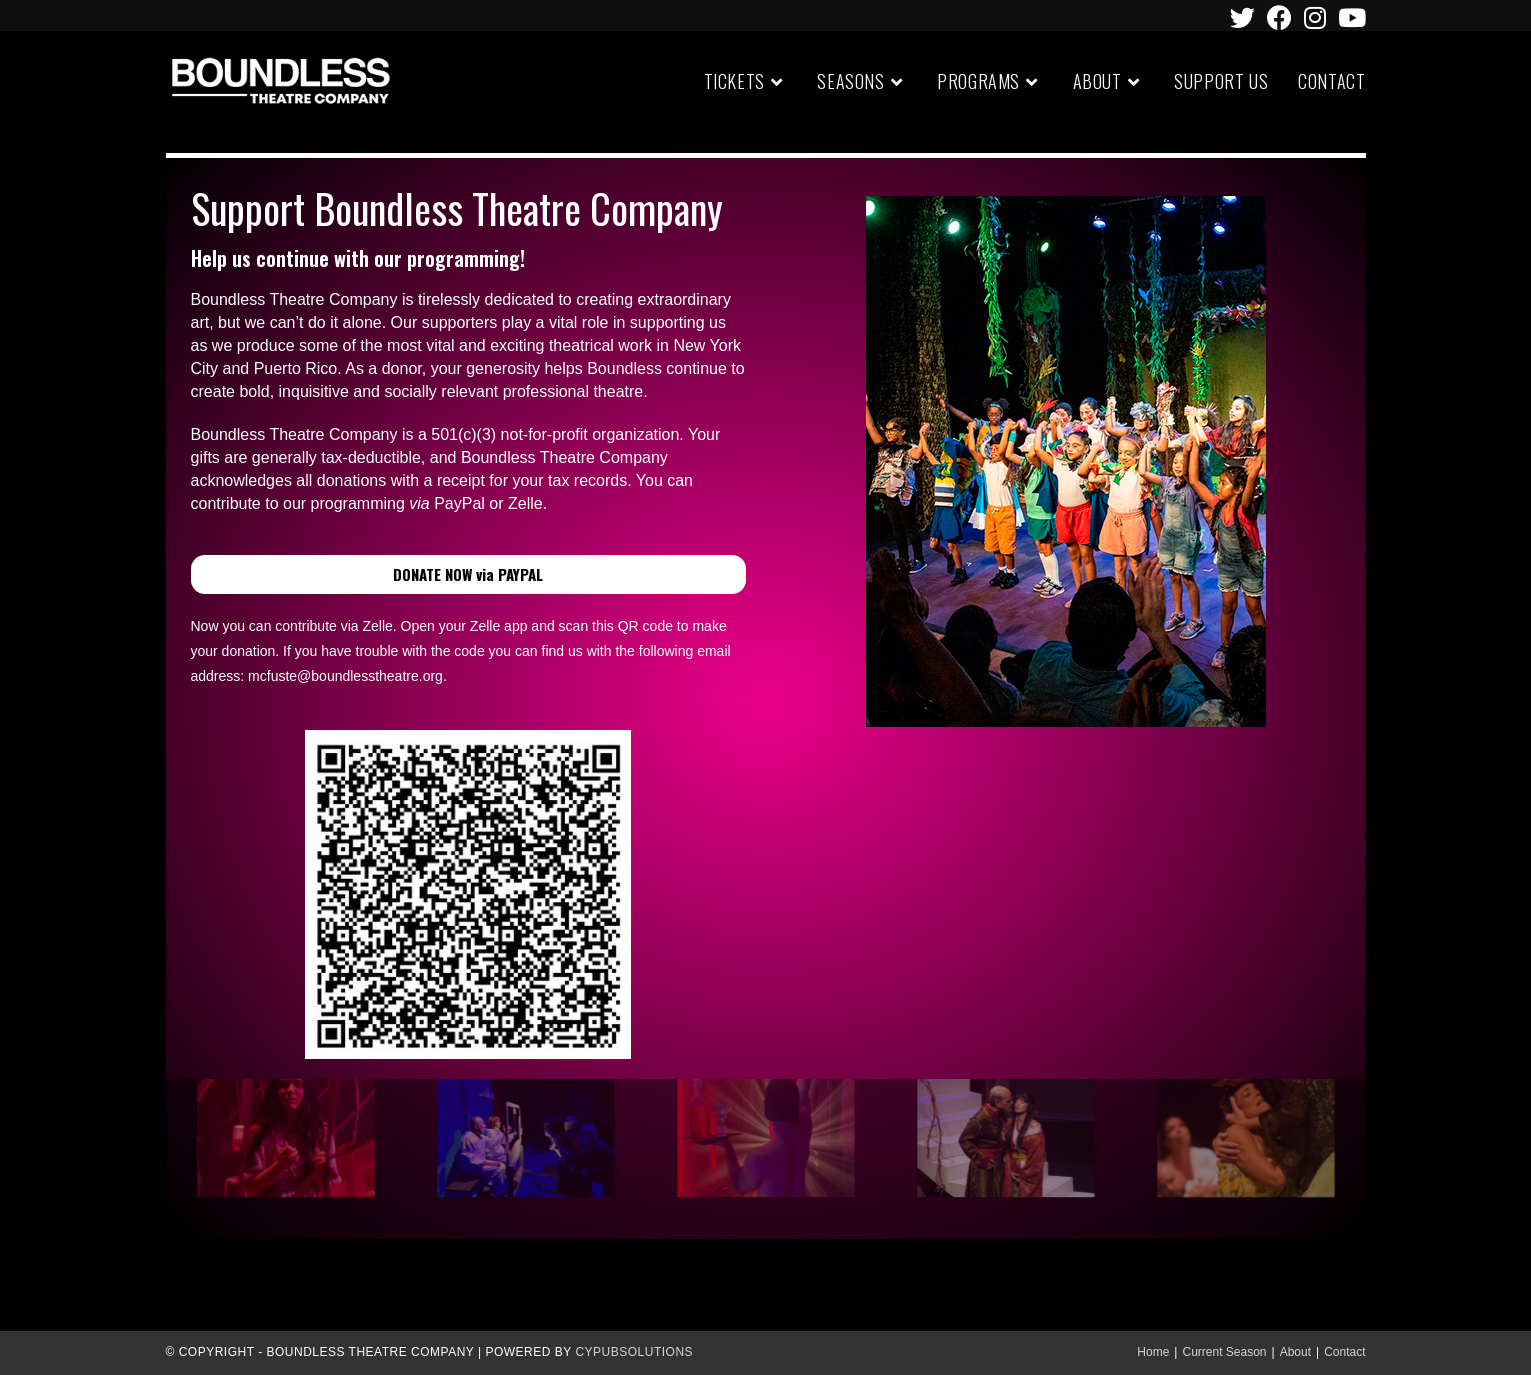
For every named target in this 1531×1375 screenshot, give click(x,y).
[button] (468, 574)
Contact (1344, 1352)
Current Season (1224, 1352)
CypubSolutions (634, 1352)
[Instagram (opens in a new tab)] (1315, 17)
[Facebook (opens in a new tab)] (1279, 17)
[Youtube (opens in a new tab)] (1349, 17)
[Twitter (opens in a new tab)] (1242, 17)
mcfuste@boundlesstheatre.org (345, 676)
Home (1153, 1352)
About (1295, 1352)
